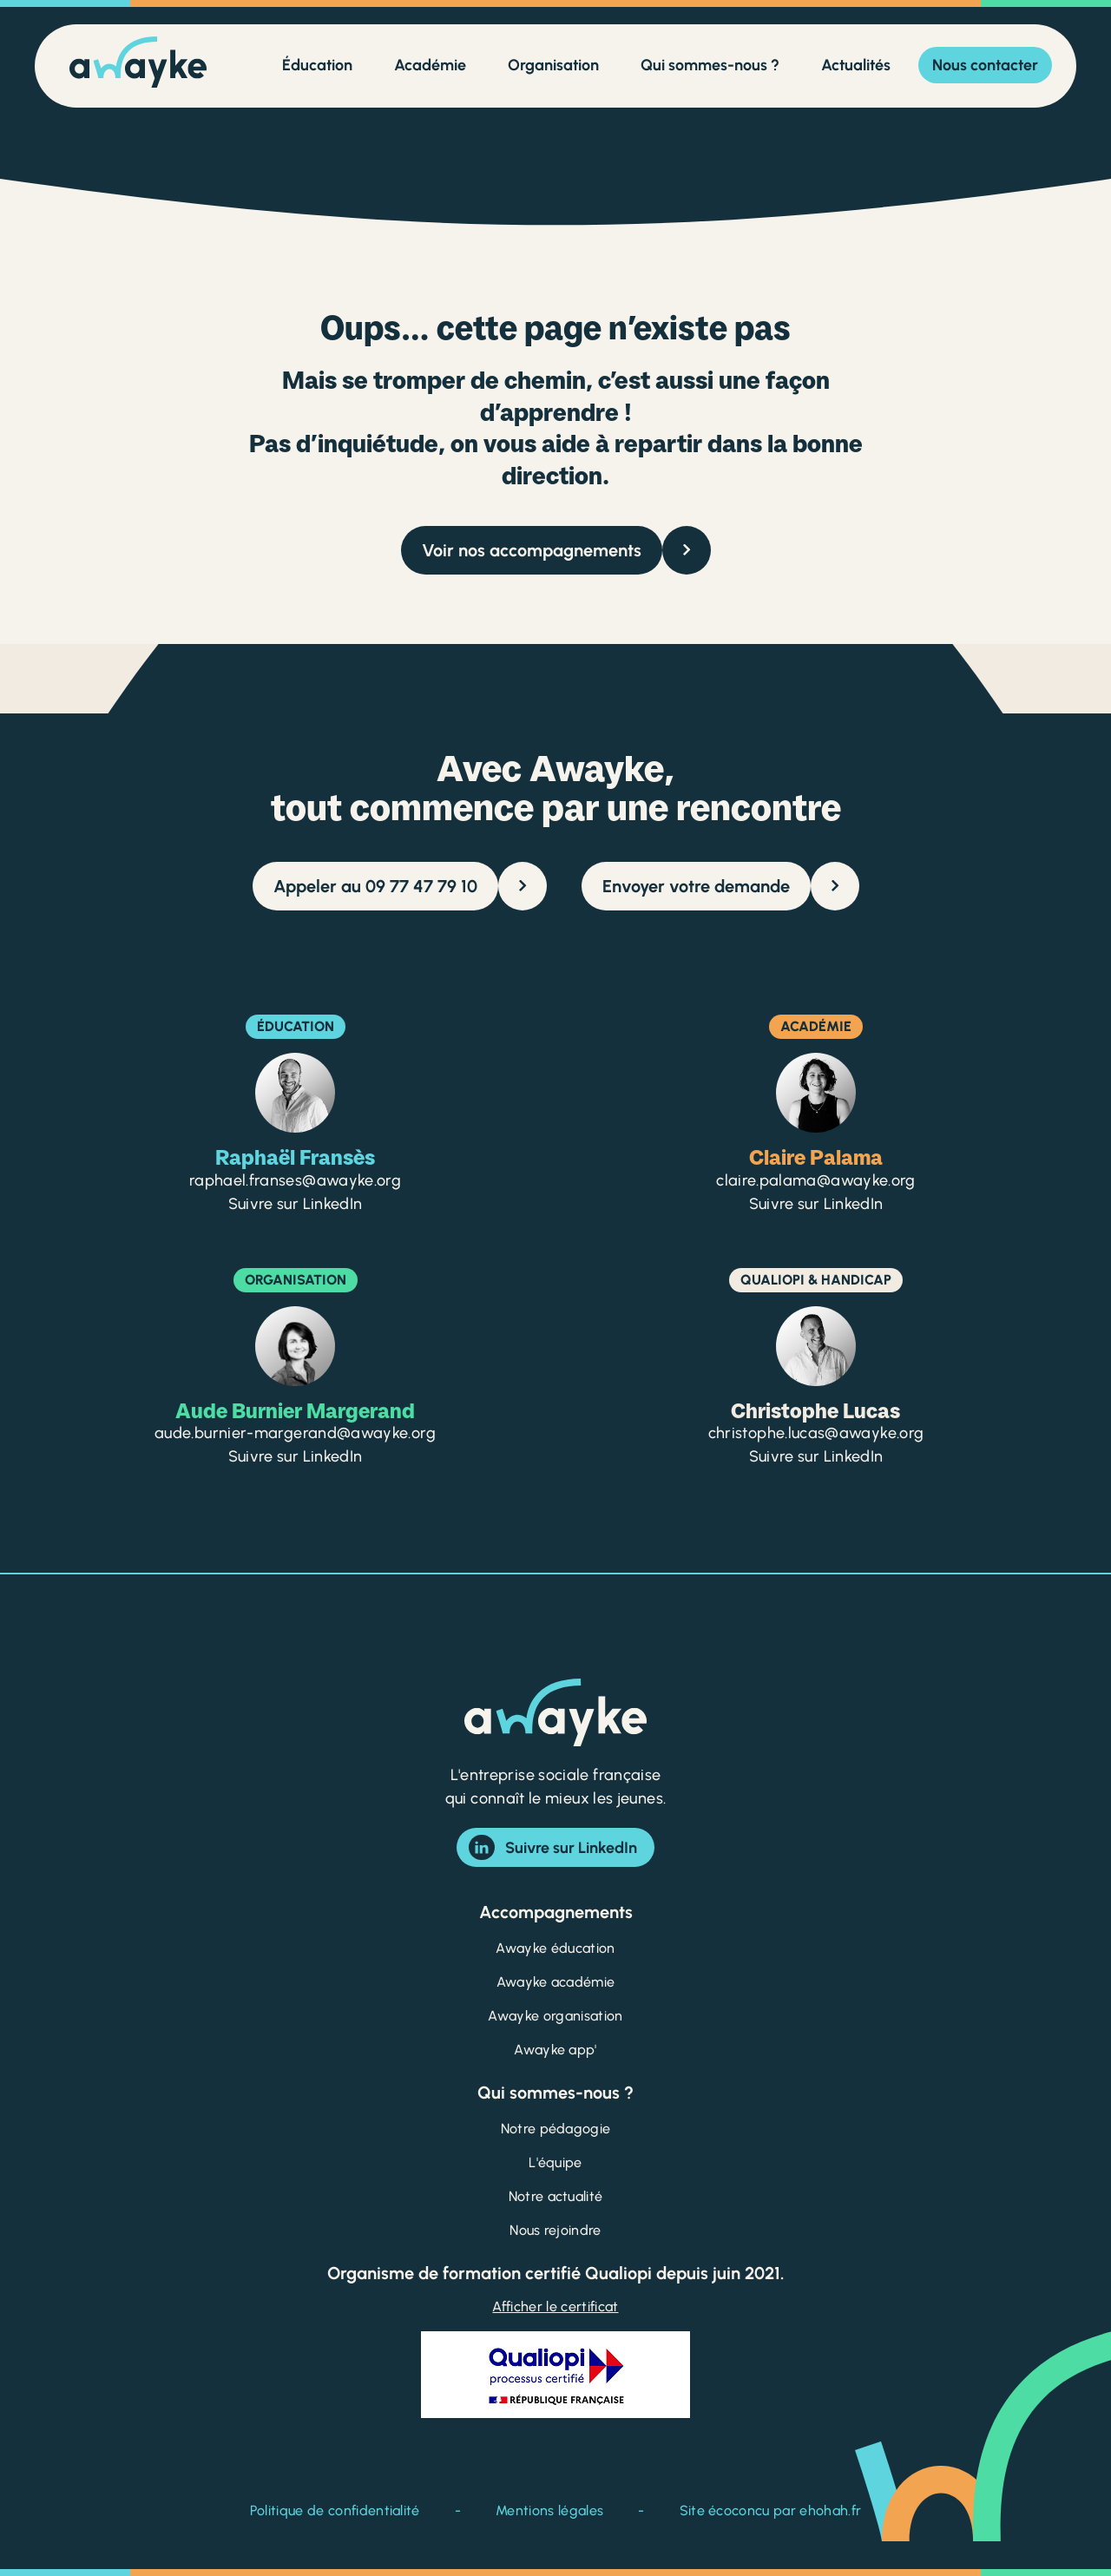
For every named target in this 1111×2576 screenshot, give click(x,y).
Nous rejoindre (555, 2230)
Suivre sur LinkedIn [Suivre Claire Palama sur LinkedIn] (816, 1203)
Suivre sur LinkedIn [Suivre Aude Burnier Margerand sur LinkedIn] (295, 1456)
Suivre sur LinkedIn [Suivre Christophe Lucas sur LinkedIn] (816, 1456)
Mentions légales (549, 2510)
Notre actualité (556, 2196)
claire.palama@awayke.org (816, 1180)
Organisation (553, 65)
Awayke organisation (555, 2016)
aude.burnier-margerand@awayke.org (295, 1432)
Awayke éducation (555, 1948)
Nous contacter (985, 65)
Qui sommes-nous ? (710, 65)
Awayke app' (555, 2049)
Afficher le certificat (555, 2306)
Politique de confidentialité (335, 2510)
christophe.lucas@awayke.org (816, 1432)
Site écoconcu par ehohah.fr (771, 2510)
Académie (430, 65)
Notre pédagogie (556, 2128)
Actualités (856, 65)
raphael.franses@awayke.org (295, 1180)
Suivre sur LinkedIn (553, 1847)
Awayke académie (555, 1982)
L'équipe (555, 2162)
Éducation (317, 65)
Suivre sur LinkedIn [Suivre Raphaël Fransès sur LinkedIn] (295, 1203)
